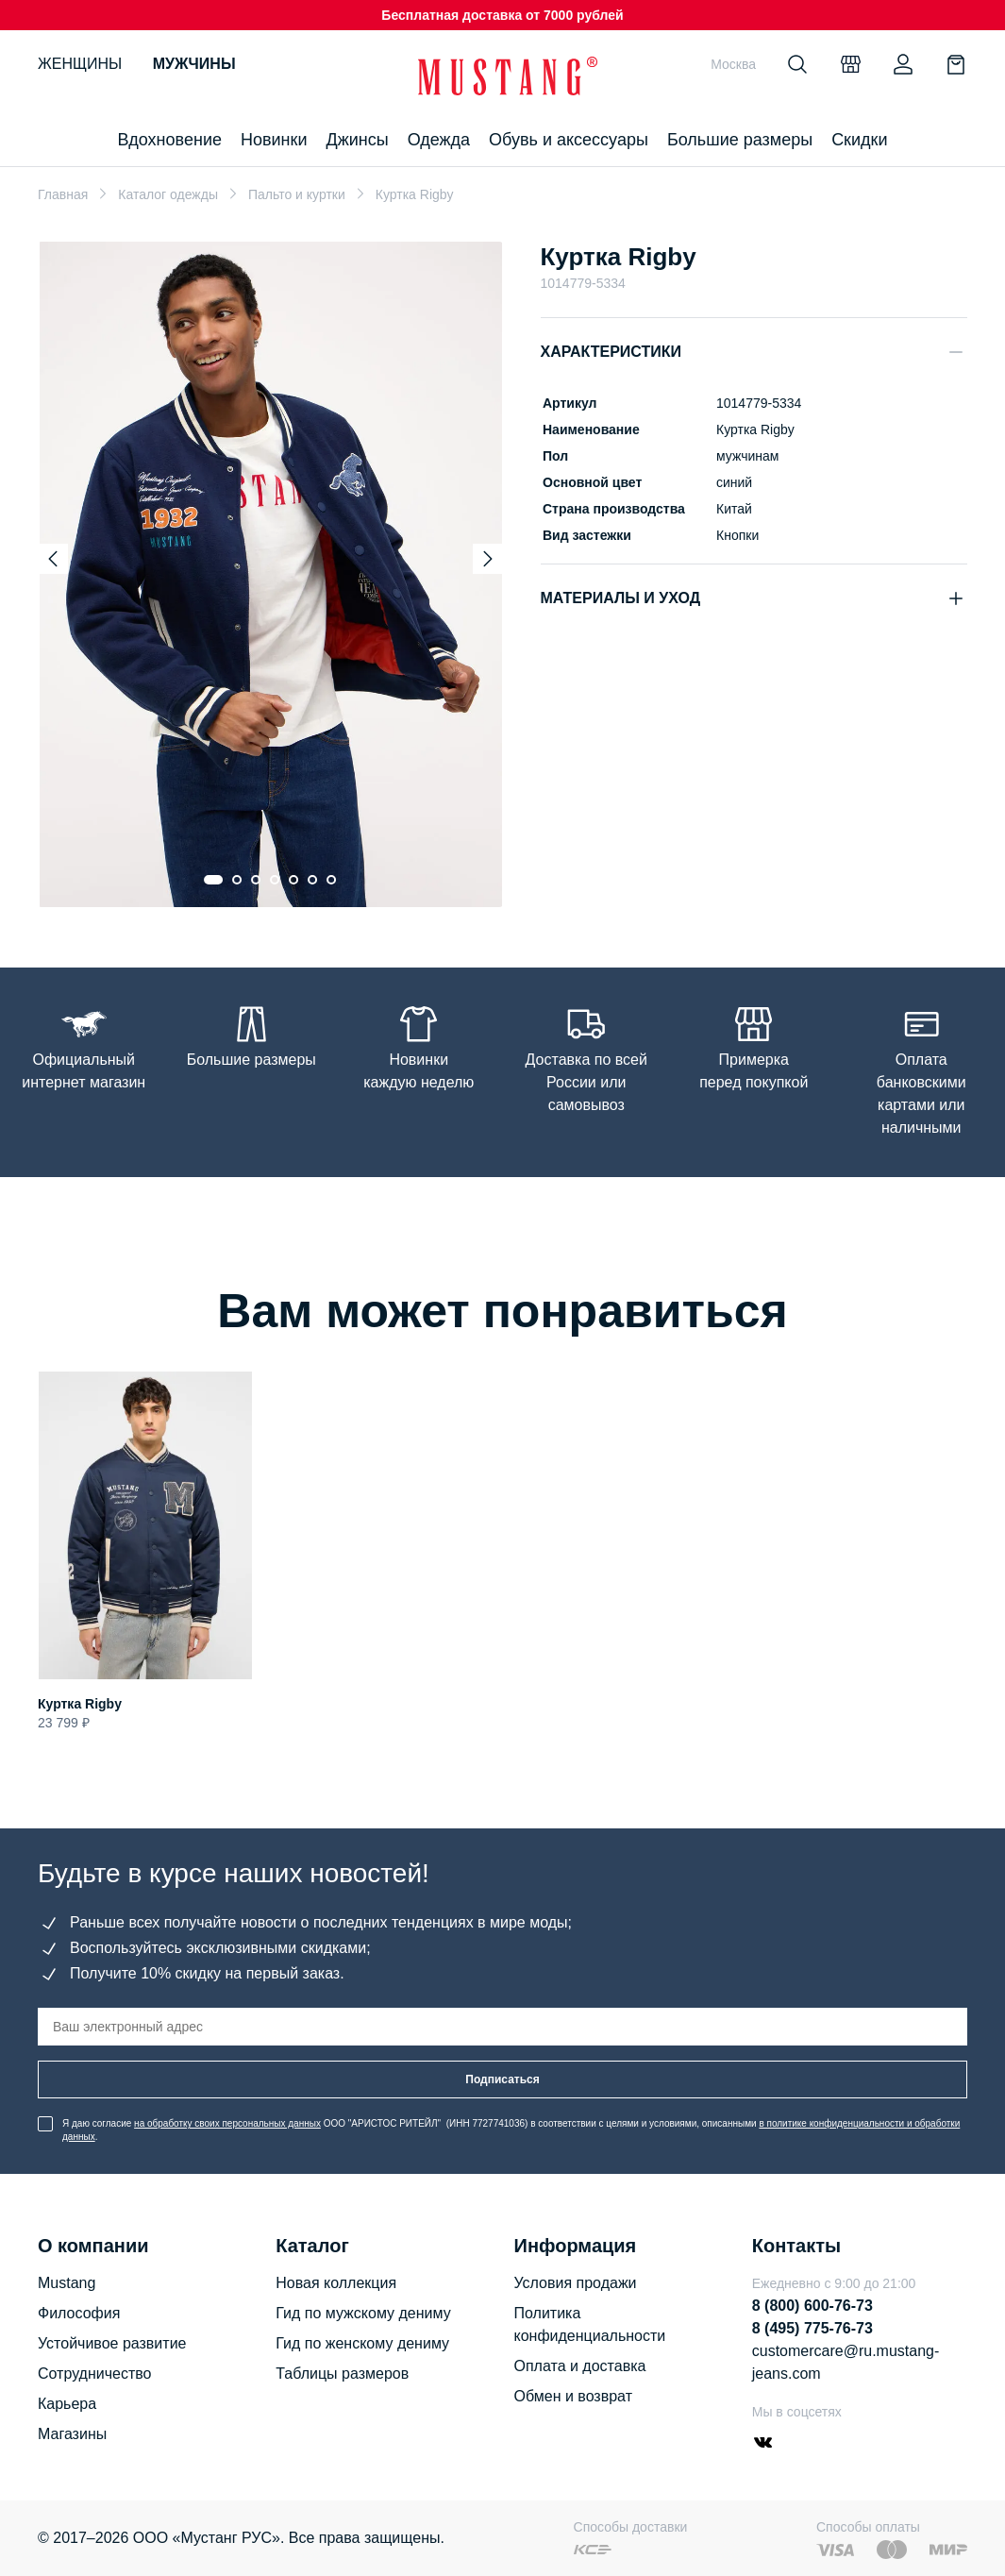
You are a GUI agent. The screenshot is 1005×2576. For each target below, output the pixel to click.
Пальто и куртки (296, 194)
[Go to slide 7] (331, 879)
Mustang (66, 2283)
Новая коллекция (336, 2283)
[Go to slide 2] (237, 879)
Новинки (274, 139)
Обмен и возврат (573, 2396)
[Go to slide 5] (293, 879)
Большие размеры (739, 139)
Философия (79, 2313)
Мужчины (194, 64)
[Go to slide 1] (213, 879)
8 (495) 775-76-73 (812, 2328)
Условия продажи (575, 2283)
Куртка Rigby (80, 1703)
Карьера (67, 2404)
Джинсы (357, 139)
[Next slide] (488, 559)
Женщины (80, 64)
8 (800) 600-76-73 (812, 2306)
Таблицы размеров (342, 2374)
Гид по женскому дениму (362, 2343)
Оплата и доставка (580, 2366)
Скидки (859, 139)
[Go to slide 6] (312, 879)
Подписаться (502, 2079)
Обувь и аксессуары (568, 139)
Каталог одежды (168, 194)
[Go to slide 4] (274, 879)
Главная (63, 194)
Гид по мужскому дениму (363, 2313)
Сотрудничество (95, 2374)
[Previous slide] (53, 559)
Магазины (72, 2434)
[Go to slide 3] (255, 879)
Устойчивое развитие (112, 2343)
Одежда (439, 139)
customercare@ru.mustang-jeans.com (846, 2362)
